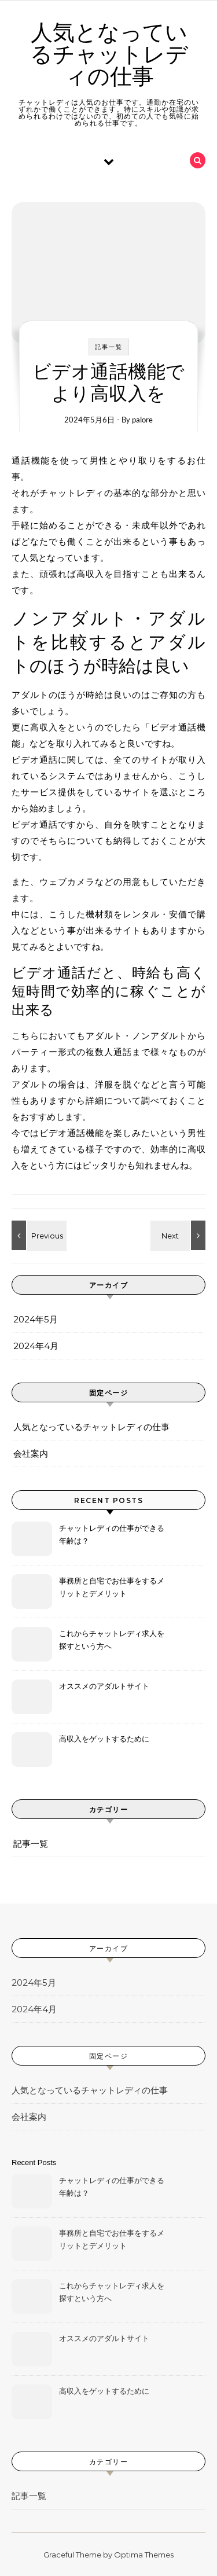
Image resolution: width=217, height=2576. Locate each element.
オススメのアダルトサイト (104, 1686)
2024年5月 (35, 1319)
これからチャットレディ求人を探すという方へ (111, 1640)
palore (142, 419)
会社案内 (30, 1453)
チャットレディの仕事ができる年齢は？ (111, 1534)
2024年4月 (35, 1345)
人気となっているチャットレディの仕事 (109, 55)
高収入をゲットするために (104, 1738)
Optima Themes (144, 2554)
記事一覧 (109, 347)
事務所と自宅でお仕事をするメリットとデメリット (111, 1587)
